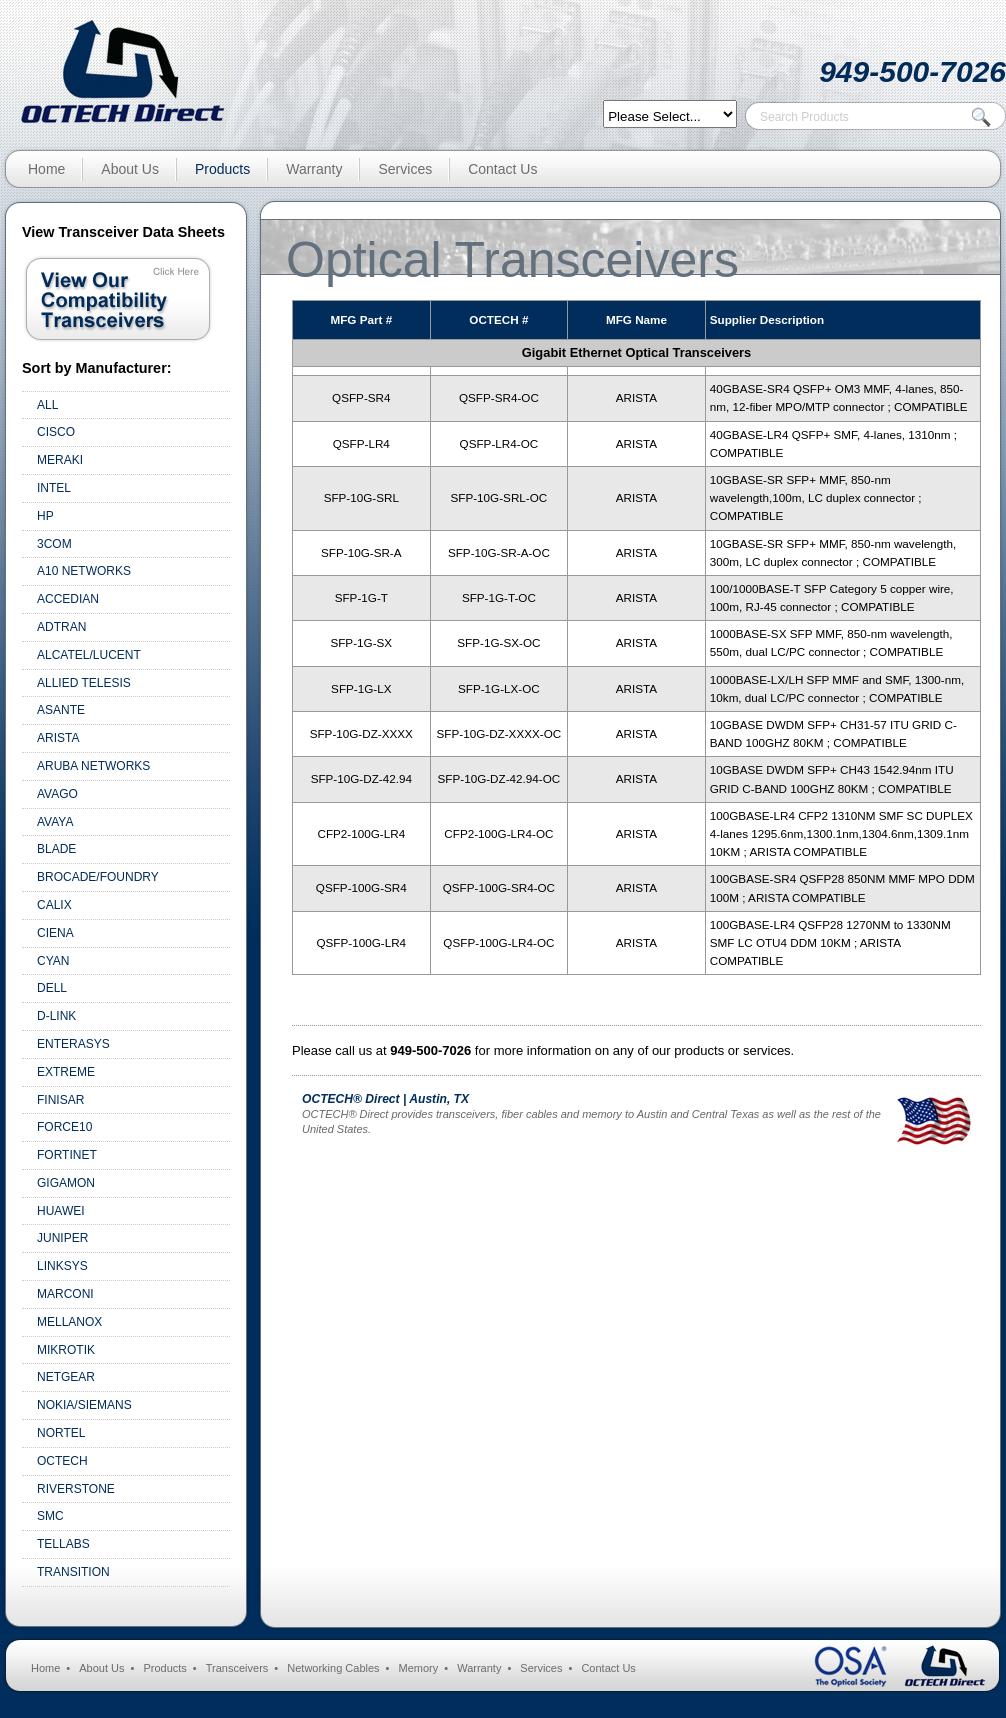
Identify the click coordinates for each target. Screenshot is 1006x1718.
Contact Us (502, 169)
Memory (419, 1668)
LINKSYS (62, 1266)
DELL (52, 988)
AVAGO (57, 794)
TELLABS (63, 1544)
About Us (130, 169)
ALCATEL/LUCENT (89, 655)
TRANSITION (73, 1572)
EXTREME (66, 1072)
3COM (54, 544)
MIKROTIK (66, 1350)
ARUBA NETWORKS (93, 766)
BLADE (56, 849)
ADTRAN (61, 627)
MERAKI (60, 460)
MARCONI (65, 1294)
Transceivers (237, 1668)
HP (45, 516)
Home (46, 169)
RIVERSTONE (76, 1489)
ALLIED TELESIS (84, 683)
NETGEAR (66, 1377)
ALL (47, 405)
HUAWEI (61, 1211)
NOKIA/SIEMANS (84, 1405)
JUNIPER (62, 1238)
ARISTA (58, 738)
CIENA (55, 933)
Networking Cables (333, 1668)
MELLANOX (69, 1322)
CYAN (53, 961)
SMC (50, 1516)
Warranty (314, 169)
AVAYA (55, 822)
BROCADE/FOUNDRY (98, 877)
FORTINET (67, 1155)
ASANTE (61, 710)
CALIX (54, 905)
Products (222, 169)
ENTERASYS (73, 1044)
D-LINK (56, 1016)
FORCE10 (64, 1127)
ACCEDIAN (68, 599)
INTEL (54, 488)
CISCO (56, 432)
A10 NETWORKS (84, 571)
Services (405, 169)
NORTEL (61, 1433)
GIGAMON (66, 1183)
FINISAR (60, 1100)
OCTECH (62, 1461)
